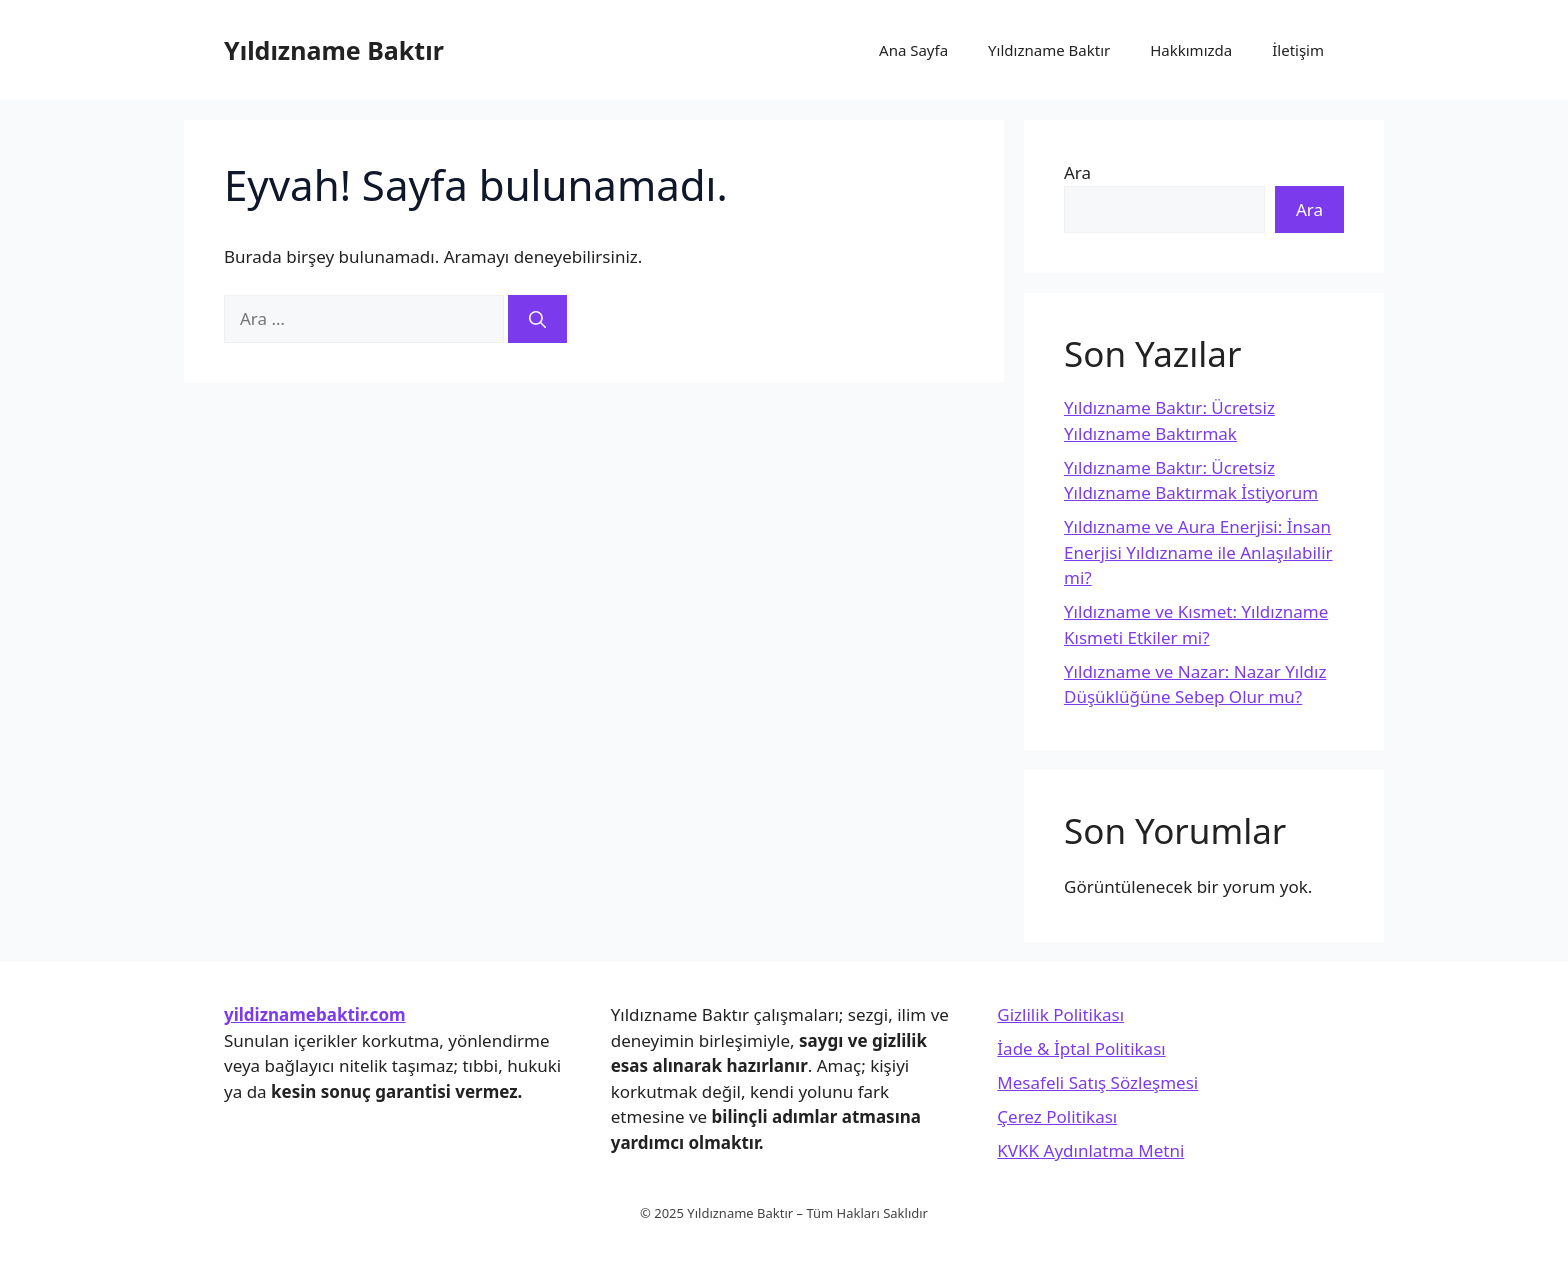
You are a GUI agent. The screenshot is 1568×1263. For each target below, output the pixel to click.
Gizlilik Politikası (1060, 1014)
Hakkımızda (1191, 50)
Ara (1077, 172)
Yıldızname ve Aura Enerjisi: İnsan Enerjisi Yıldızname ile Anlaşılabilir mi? (1198, 552)
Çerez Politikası (1057, 1116)
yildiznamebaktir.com (315, 1014)
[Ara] (537, 319)
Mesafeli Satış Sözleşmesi (1097, 1082)
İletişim (1298, 50)
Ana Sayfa (913, 50)
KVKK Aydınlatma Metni (1090, 1150)
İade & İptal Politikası (1081, 1048)
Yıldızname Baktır (334, 50)
